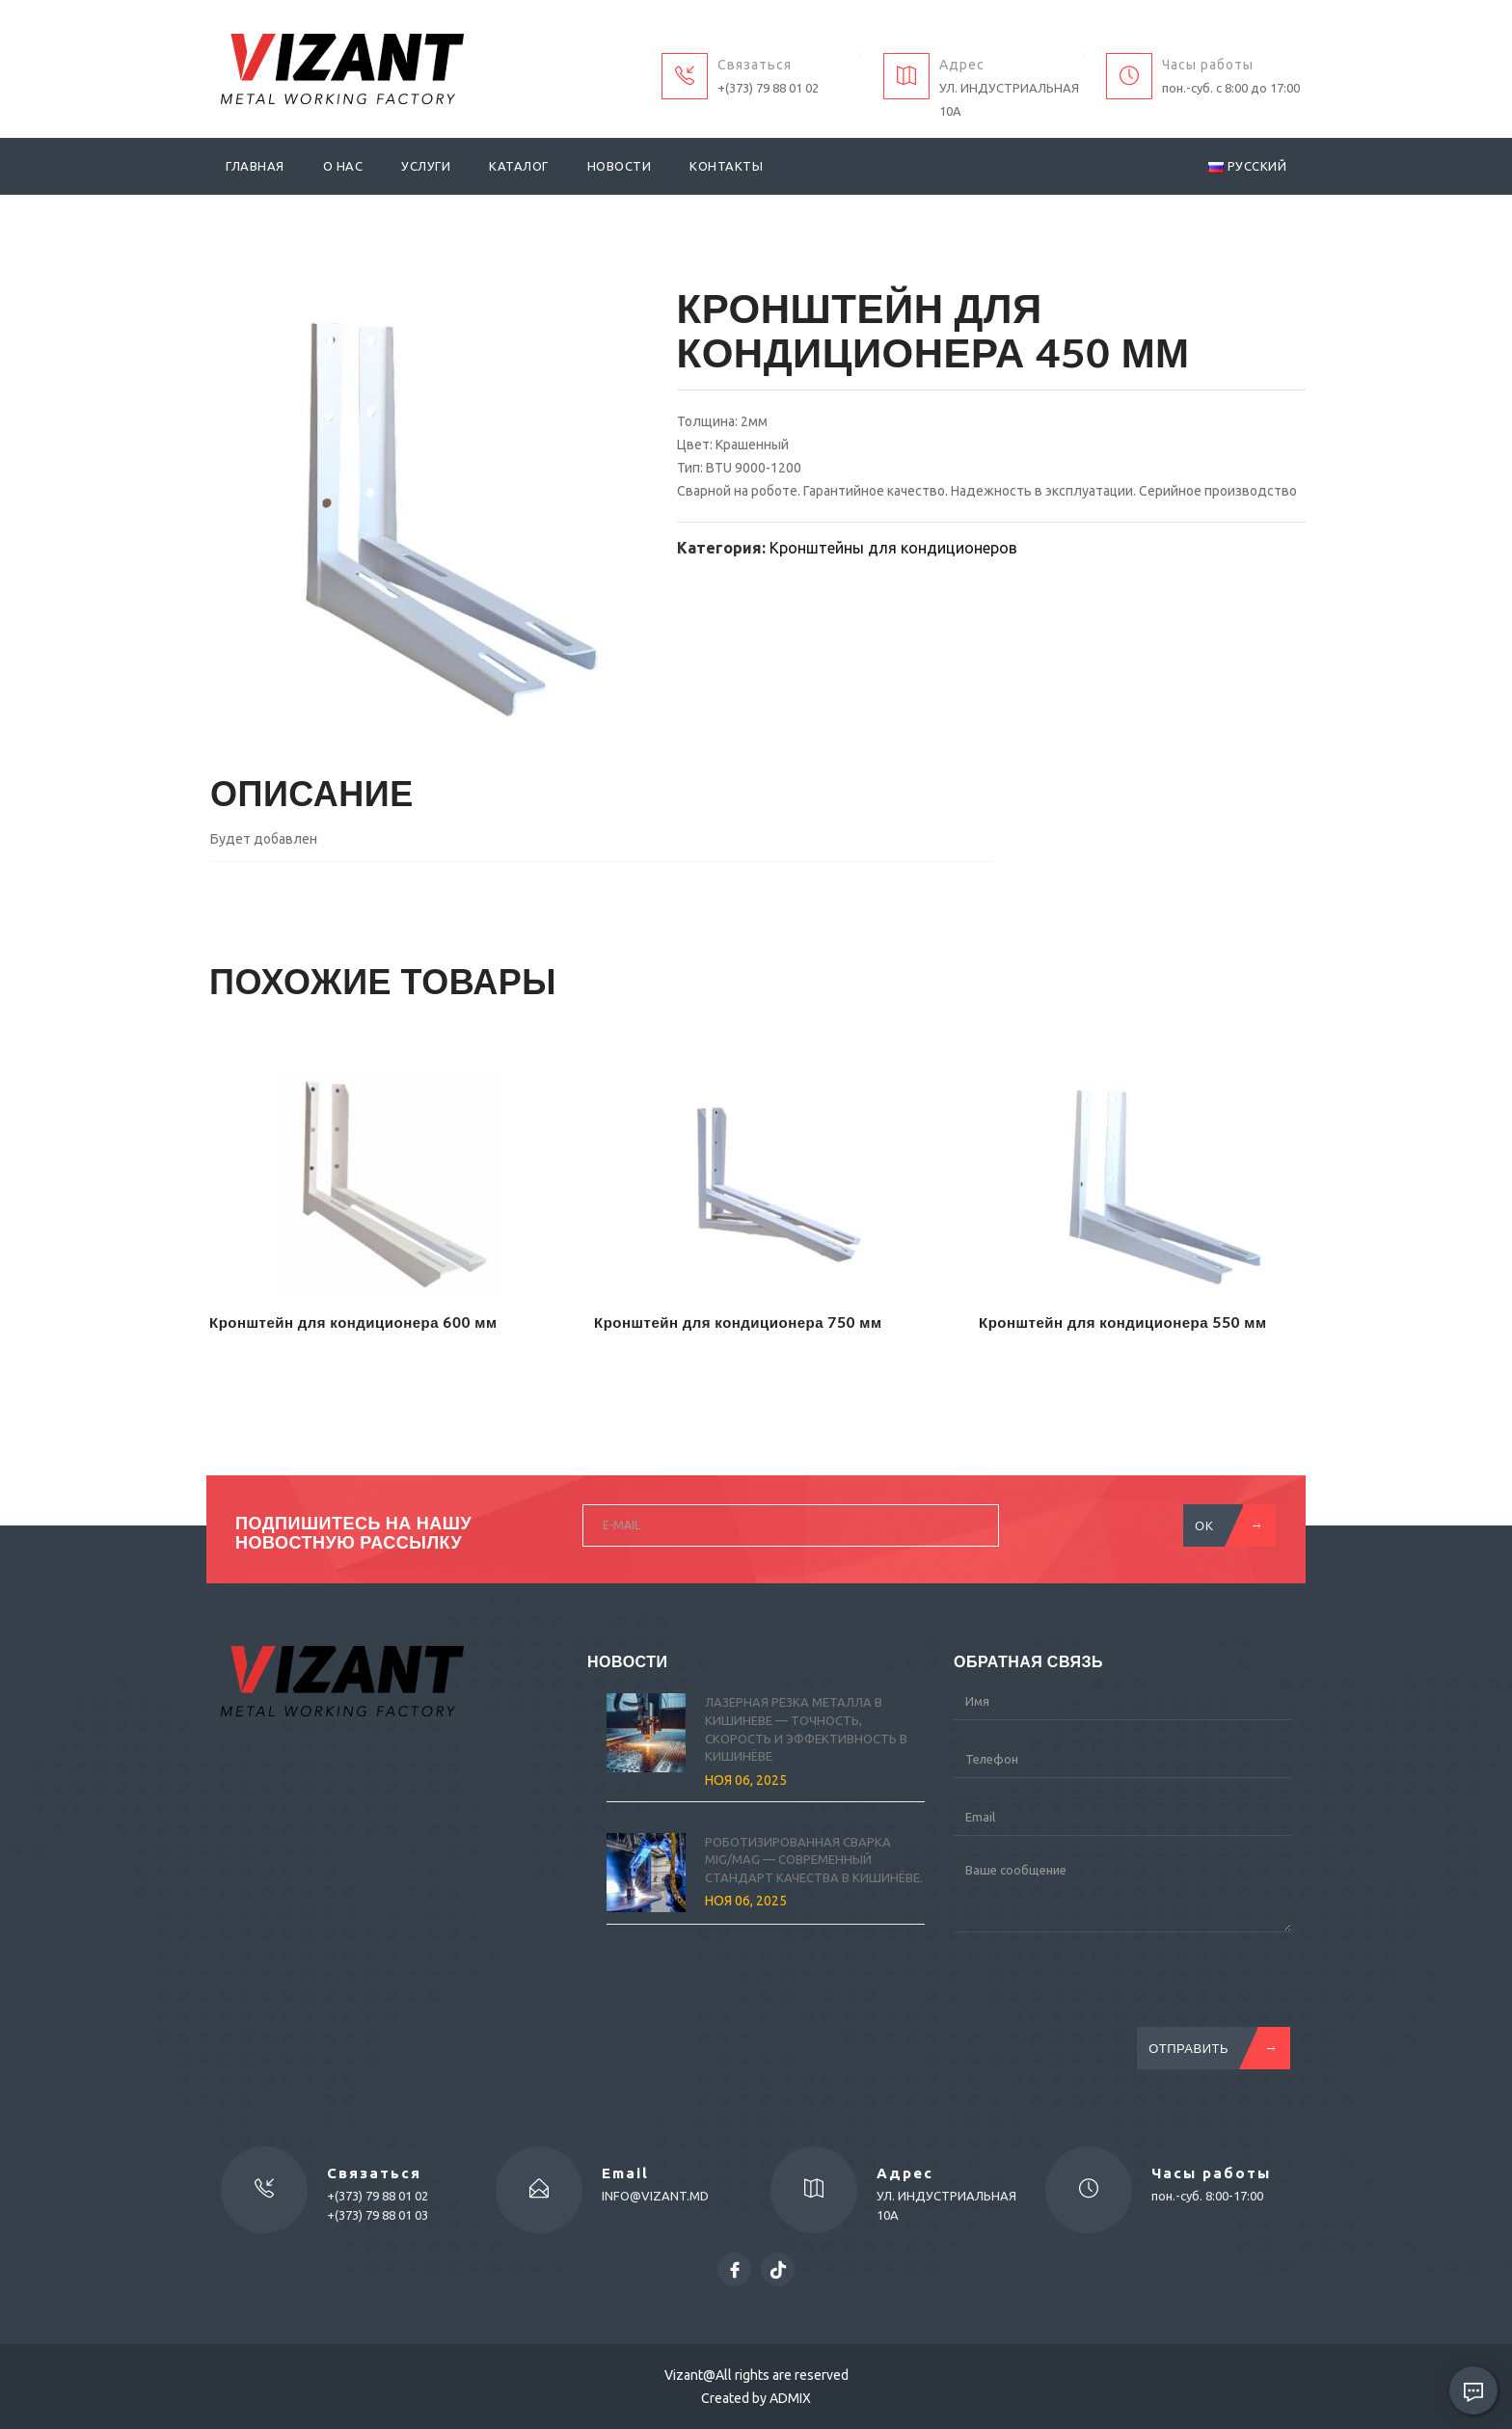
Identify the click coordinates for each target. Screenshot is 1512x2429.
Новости (619, 166)
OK (1224, 1525)
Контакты (726, 166)
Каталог (519, 166)
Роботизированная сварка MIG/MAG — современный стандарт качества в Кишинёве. (814, 1859)
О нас (343, 166)
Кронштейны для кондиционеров (893, 547)
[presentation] (1100, 1989)
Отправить (1207, 2048)
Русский (1247, 166)
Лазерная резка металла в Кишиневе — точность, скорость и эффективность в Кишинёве (806, 1729)
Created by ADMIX (756, 2398)
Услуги (425, 166)
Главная (255, 166)
